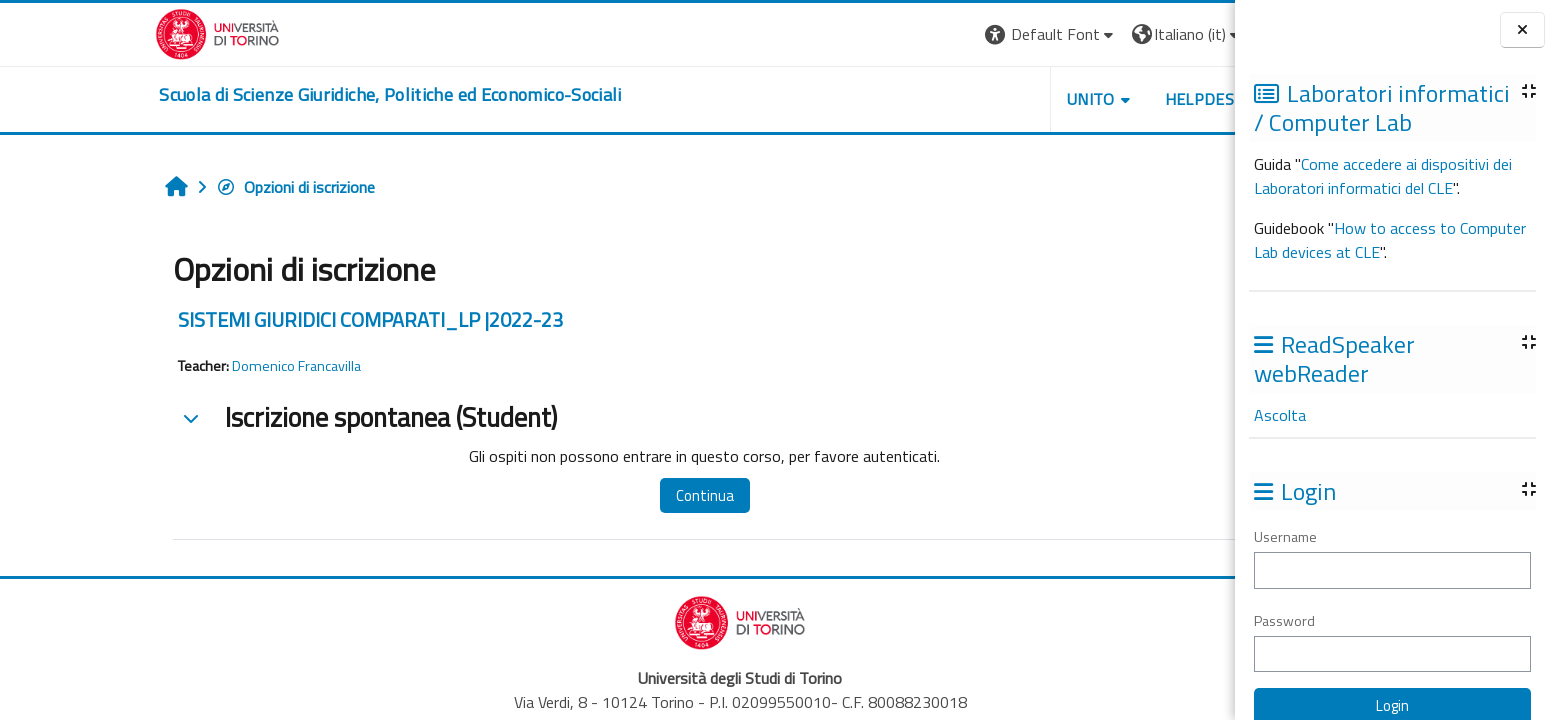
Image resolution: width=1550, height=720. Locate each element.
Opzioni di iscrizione (173, 187)
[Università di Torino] (95, 32)
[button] (928, 34)
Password (1284, 620)
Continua (582, 495)
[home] (268, 95)
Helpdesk (1082, 99)
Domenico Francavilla (174, 366)
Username (1285, 536)
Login (1168, 34)
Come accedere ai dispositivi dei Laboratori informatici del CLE (1383, 176)
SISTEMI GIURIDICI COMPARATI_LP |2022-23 (248, 319)
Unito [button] (968, 99)
